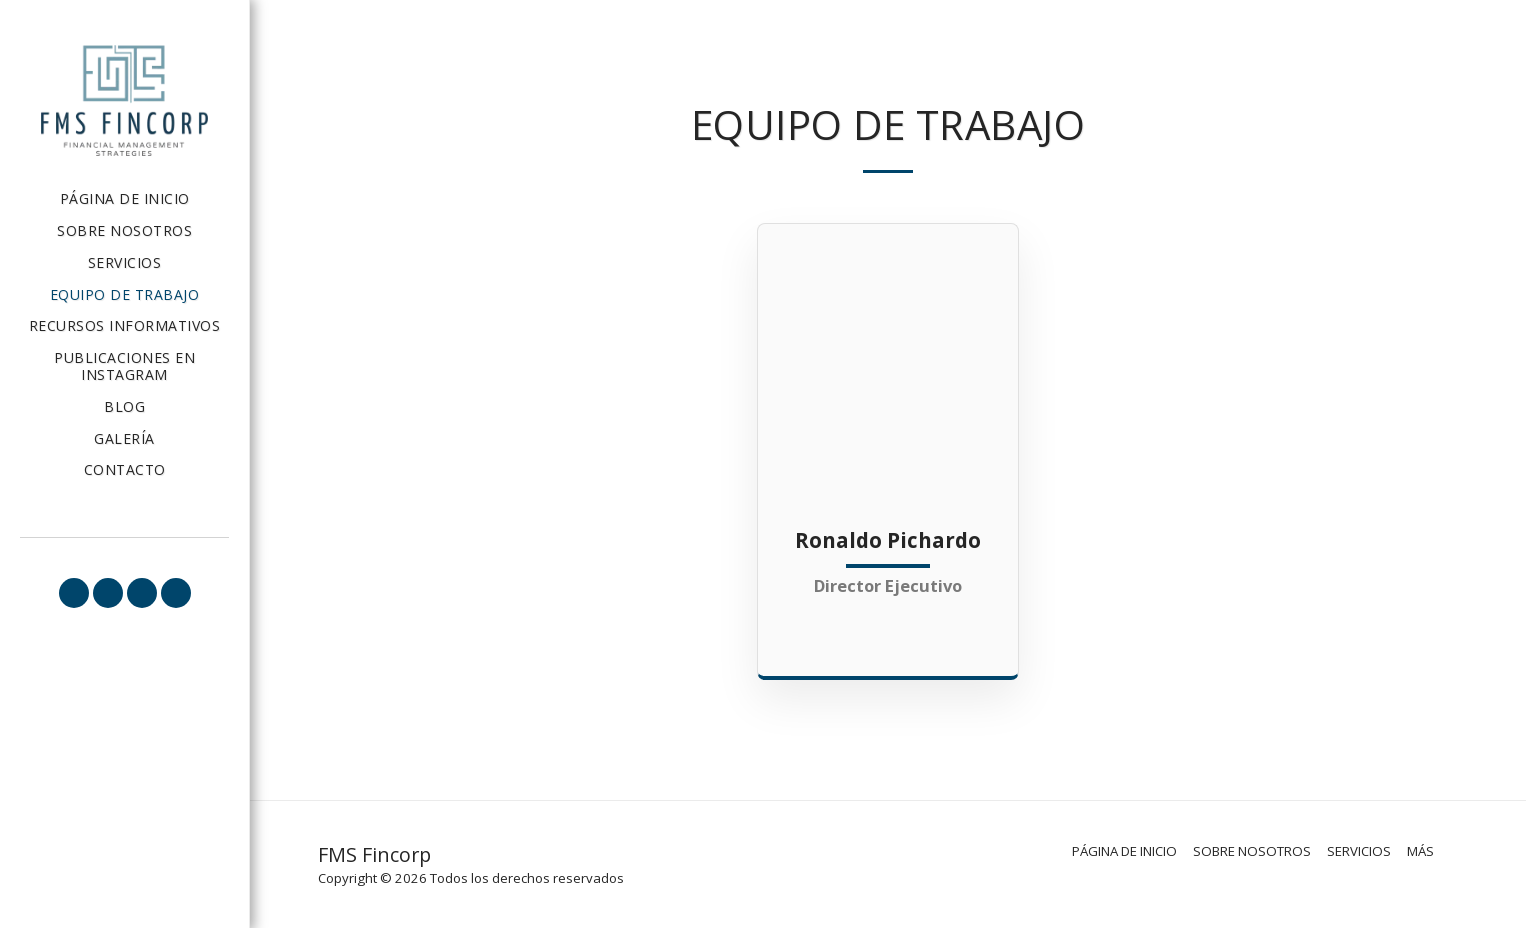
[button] (74, 593)
